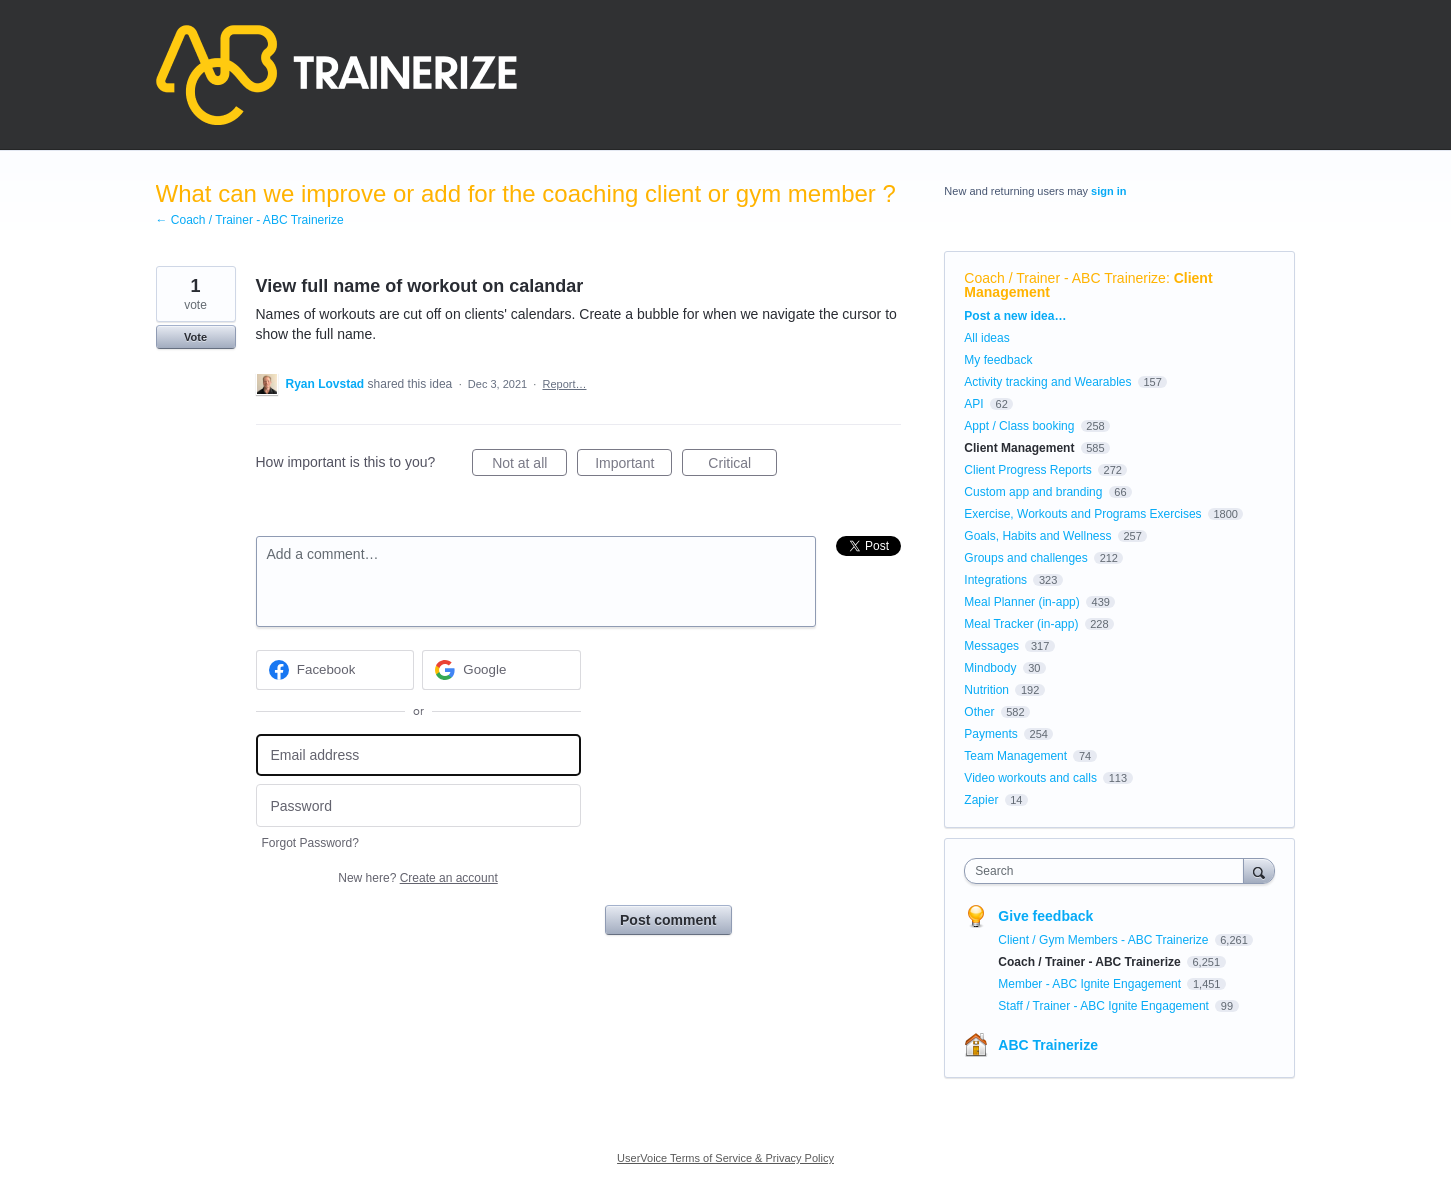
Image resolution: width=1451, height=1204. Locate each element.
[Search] (1259, 870)
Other (979, 712)
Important (633, 466)
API (973, 404)
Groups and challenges (1025, 558)
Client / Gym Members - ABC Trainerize (1104, 940)
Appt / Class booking (1019, 426)
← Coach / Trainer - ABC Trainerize (250, 220)
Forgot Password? (310, 843)
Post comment (668, 920)
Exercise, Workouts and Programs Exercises (1082, 514)
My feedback (998, 360)
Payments (990, 734)
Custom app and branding (1033, 492)
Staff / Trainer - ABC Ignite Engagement (1105, 1006)
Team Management (1015, 756)
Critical (742, 466)
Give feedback (1045, 916)
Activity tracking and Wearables (1047, 382)
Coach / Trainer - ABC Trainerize (1065, 278)
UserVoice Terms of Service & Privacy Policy (725, 1158)
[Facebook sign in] (335, 670)
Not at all (529, 466)
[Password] (418, 805)
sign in (1108, 191)
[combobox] (1108, 871)
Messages (991, 646)
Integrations (995, 580)
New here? (417, 878)
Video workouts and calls (1030, 778)
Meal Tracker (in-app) (1021, 624)
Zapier (981, 800)
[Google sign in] (501, 670)
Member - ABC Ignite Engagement (1091, 984)
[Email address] (418, 755)
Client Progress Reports (1027, 470)
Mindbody (990, 668)
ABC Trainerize (1048, 1045)
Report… (564, 384)
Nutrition (986, 690)
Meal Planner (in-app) (1021, 602)
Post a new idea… (1015, 316)
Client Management (1019, 448)
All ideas (986, 338)
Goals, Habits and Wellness (1037, 536)
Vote (195, 337)
